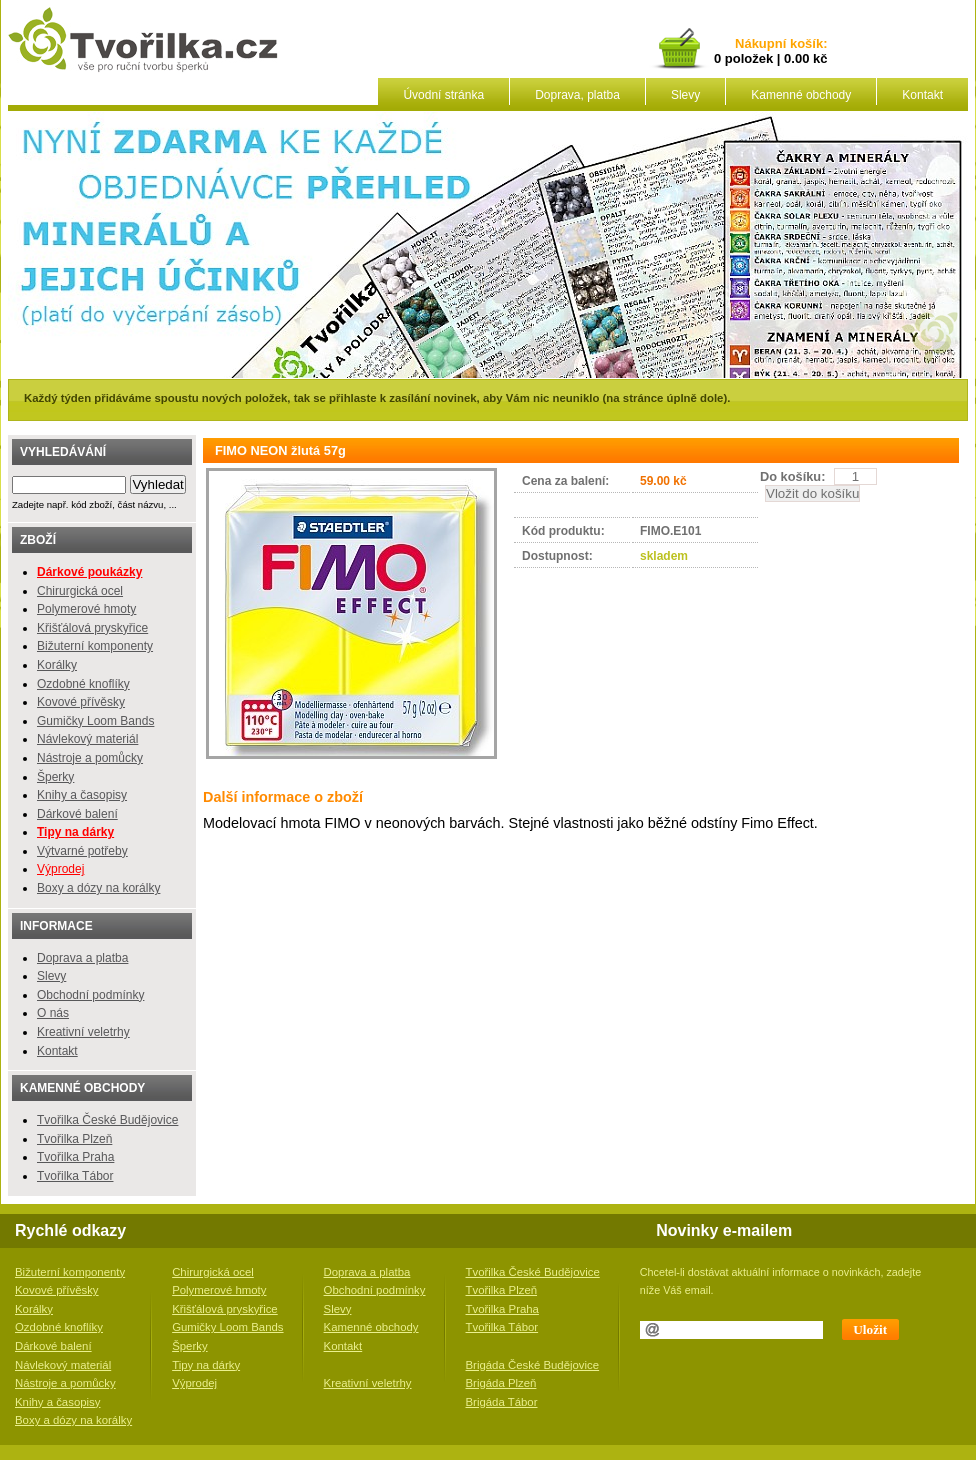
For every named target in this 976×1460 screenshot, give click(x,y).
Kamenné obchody (801, 95)
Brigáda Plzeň (501, 1383)
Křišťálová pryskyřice (92, 628)
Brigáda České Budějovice (533, 1365)
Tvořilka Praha (75, 1157)
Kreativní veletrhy (83, 1032)
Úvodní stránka (443, 95)
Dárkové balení (77, 814)
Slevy (685, 95)
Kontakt (922, 95)
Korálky (57, 665)
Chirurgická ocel (80, 591)
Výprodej (60, 869)
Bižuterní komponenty (95, 646)
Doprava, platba (577, 95)
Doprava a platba (82, 958)
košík (803, 44)
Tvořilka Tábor (75, 1176)
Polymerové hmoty (86, 609)
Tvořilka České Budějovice (107, 1120)
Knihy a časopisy (82, 795)
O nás (53, 1013)
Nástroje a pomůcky (90, 758)
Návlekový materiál (87, 739)
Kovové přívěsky (81, 702)
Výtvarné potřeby (82, 851)
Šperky (55, 777)
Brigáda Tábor (502, 1402)
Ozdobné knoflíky (83, 684)
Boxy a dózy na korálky (98, 888)
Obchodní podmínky (90, 995)
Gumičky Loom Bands (95, 721)
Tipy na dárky (206, 1365)
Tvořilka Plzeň (74, 1139)
